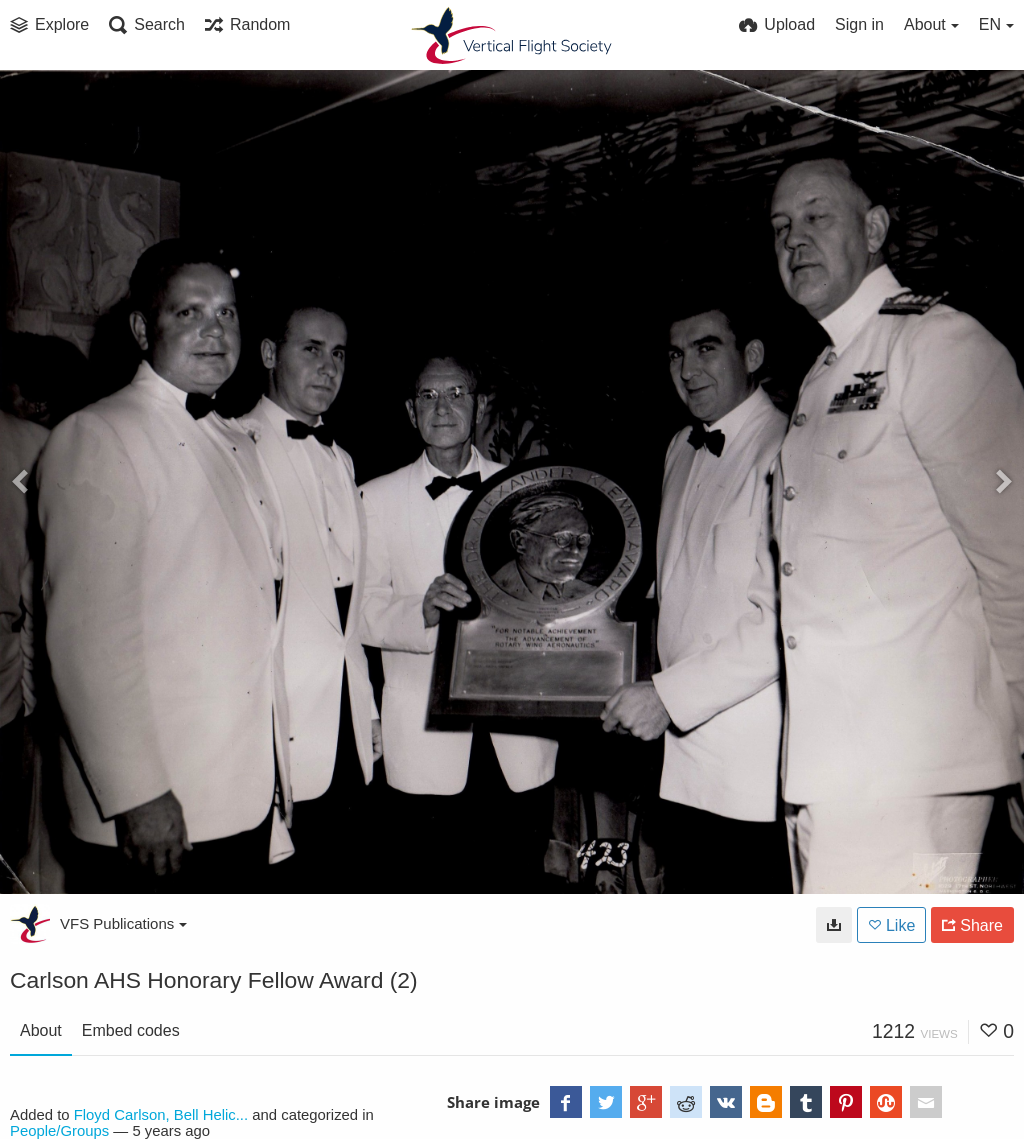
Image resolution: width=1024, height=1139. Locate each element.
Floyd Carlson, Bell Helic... (161, 1115)
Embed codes (131, 1030)
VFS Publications (123, 923)
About (41, 1030)
